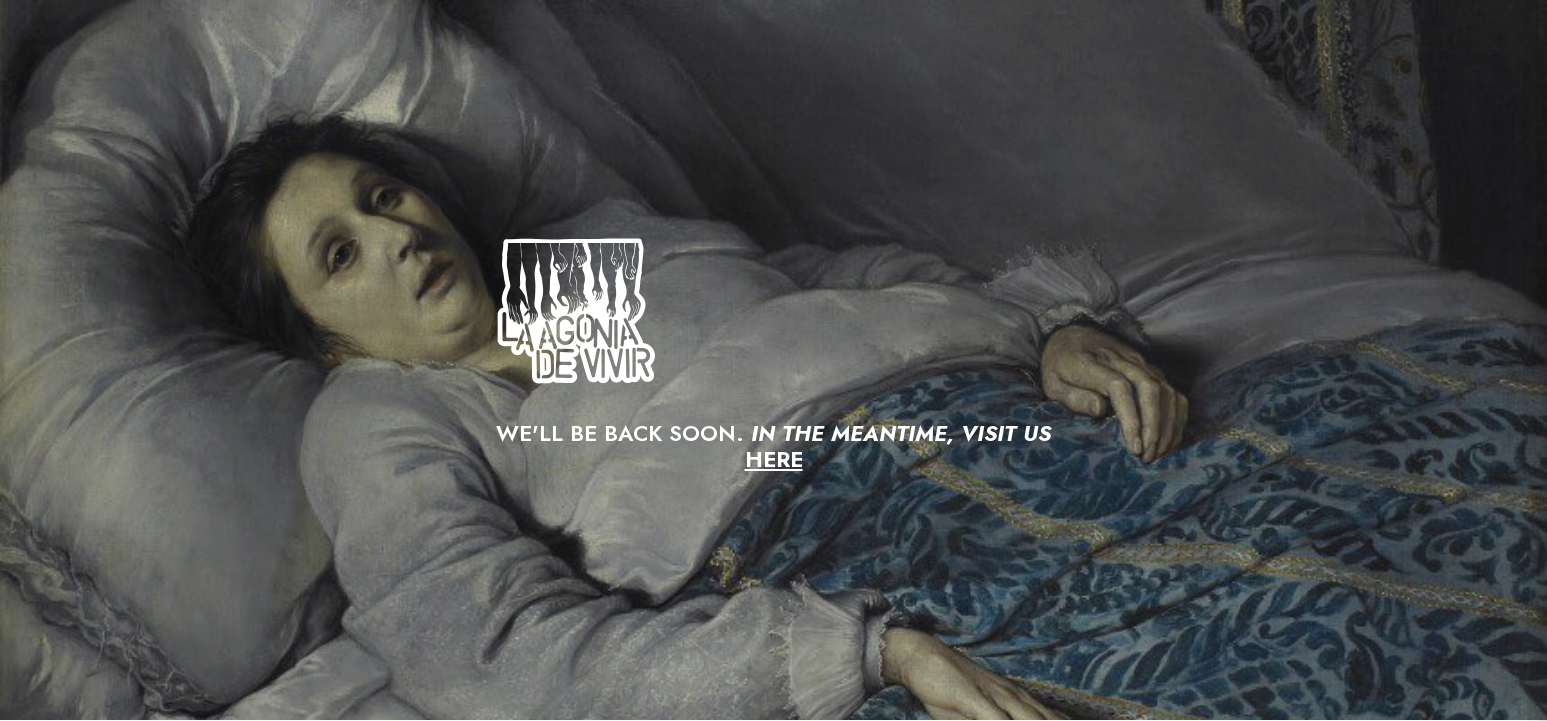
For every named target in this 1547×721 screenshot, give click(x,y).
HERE (774, 459)
